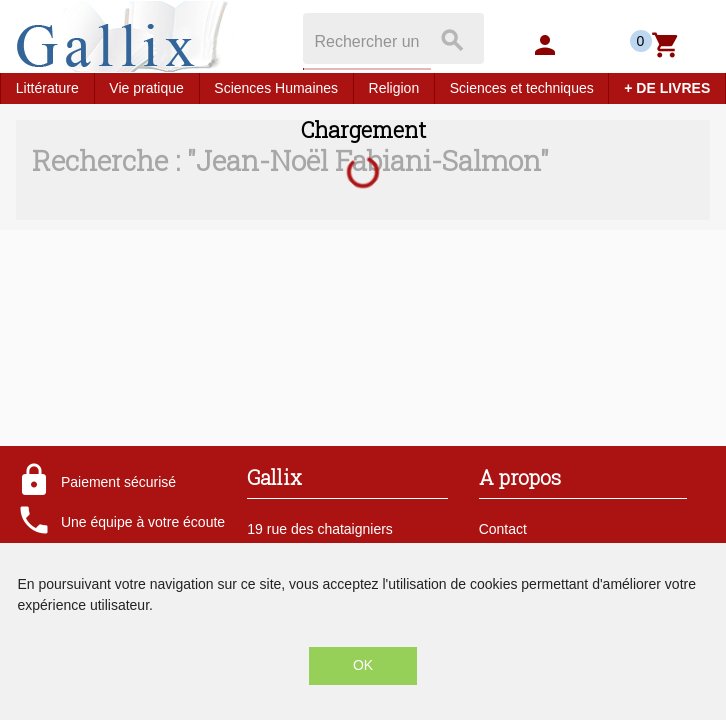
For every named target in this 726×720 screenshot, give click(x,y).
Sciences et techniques (522, 88)
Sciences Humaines (276, 88)
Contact (503, 529)
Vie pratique (146, 88)
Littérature (47, 88)
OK (363, 665)
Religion (394, 88)
